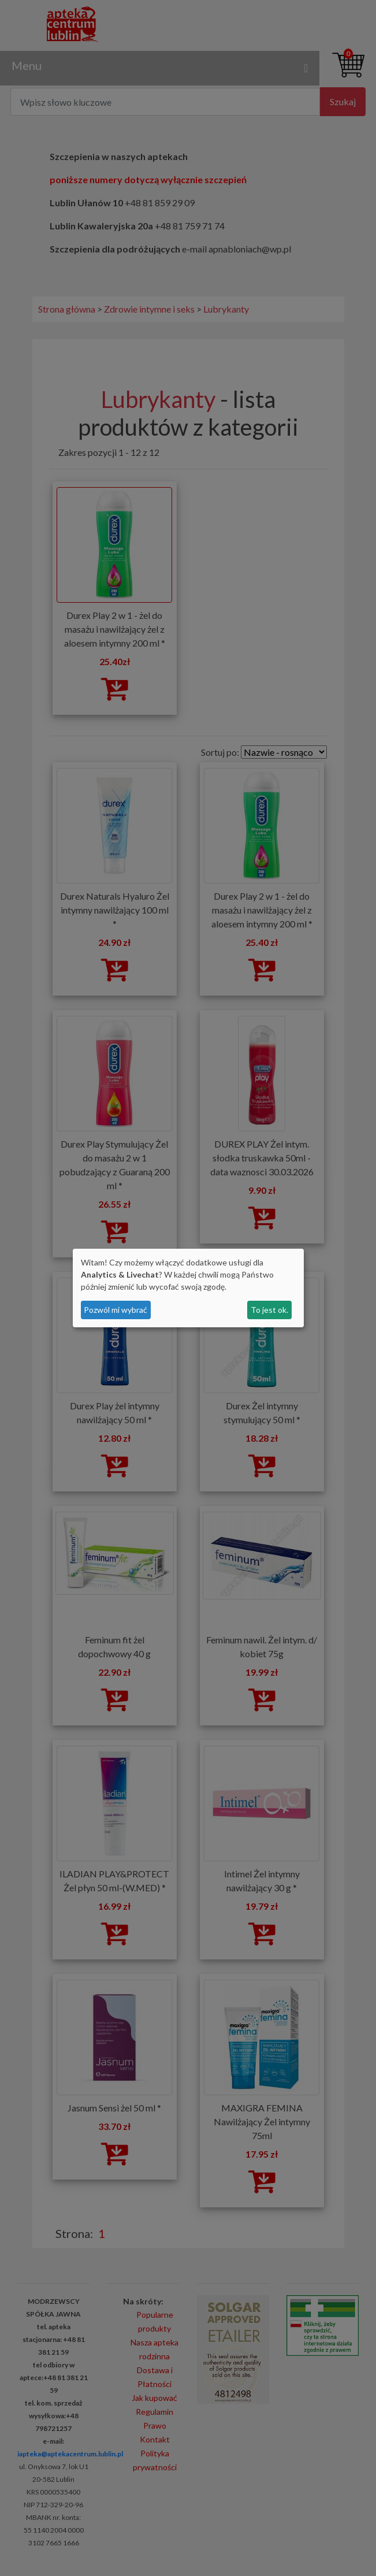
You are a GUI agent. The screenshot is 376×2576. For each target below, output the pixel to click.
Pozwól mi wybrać (115, 1310)
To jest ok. (269, 1310)
